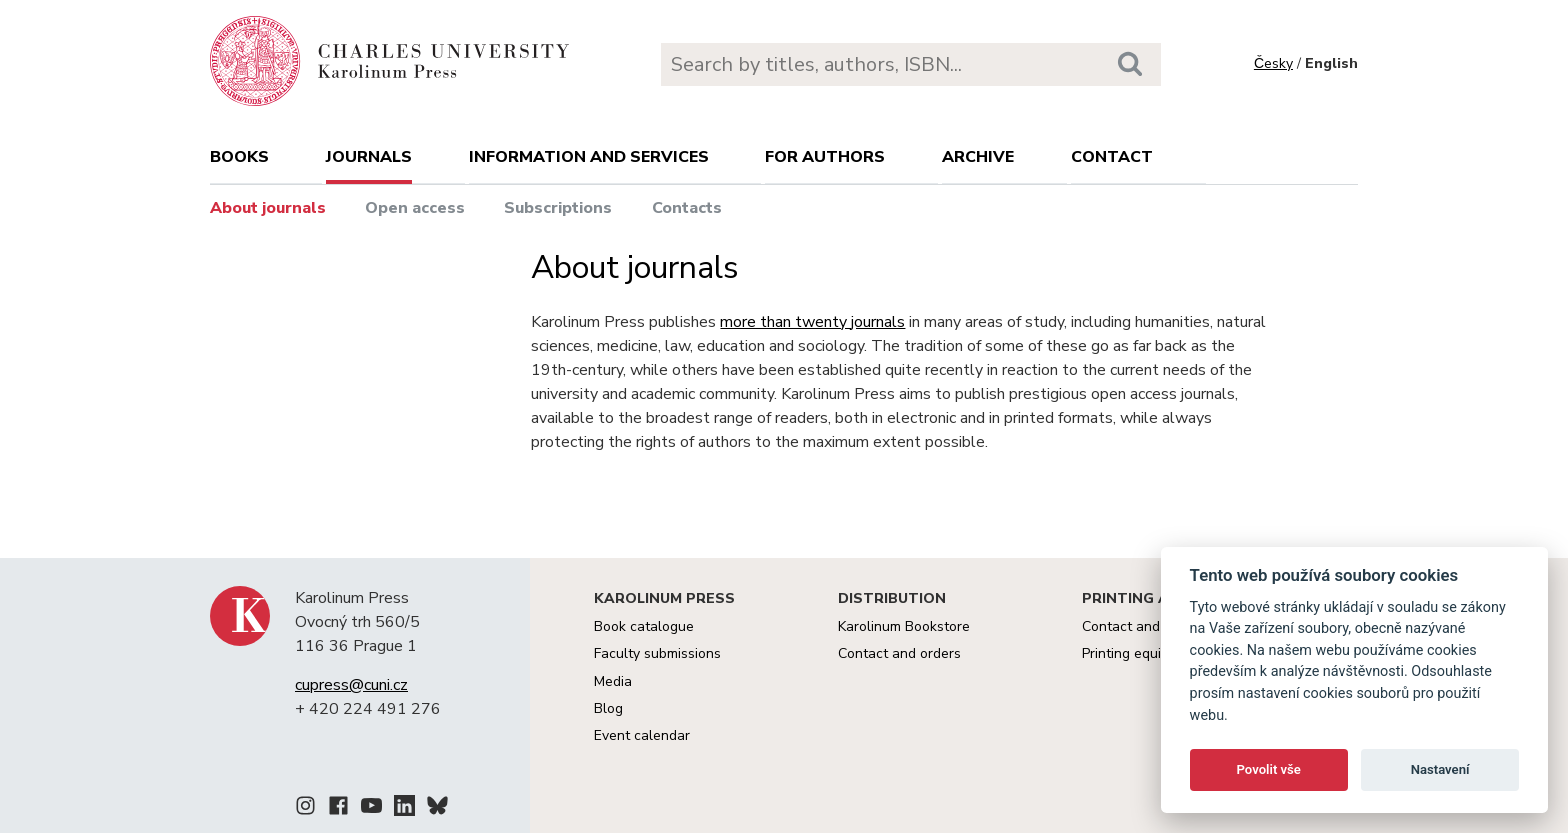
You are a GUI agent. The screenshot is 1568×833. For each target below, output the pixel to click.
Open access (415, 208)
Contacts (687, 208)
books (239, 157)
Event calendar (642, 735)
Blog (608, 708)
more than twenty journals (812, 322)
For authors (825, 157)
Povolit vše (1269, 769)
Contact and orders (899, 653)
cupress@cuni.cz (351, 685)
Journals (369, 157)
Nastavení (1440, 769)
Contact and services (1149, 626)
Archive (978, 157)
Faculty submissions (657, 653)
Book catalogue (644, 626)
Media (613, 681)
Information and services (589, 157)
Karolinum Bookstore (904, 626)
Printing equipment (1141, 653)
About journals (268, 208)
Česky (1273, 63)
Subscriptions (558, 208)
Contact (1112, 157)
